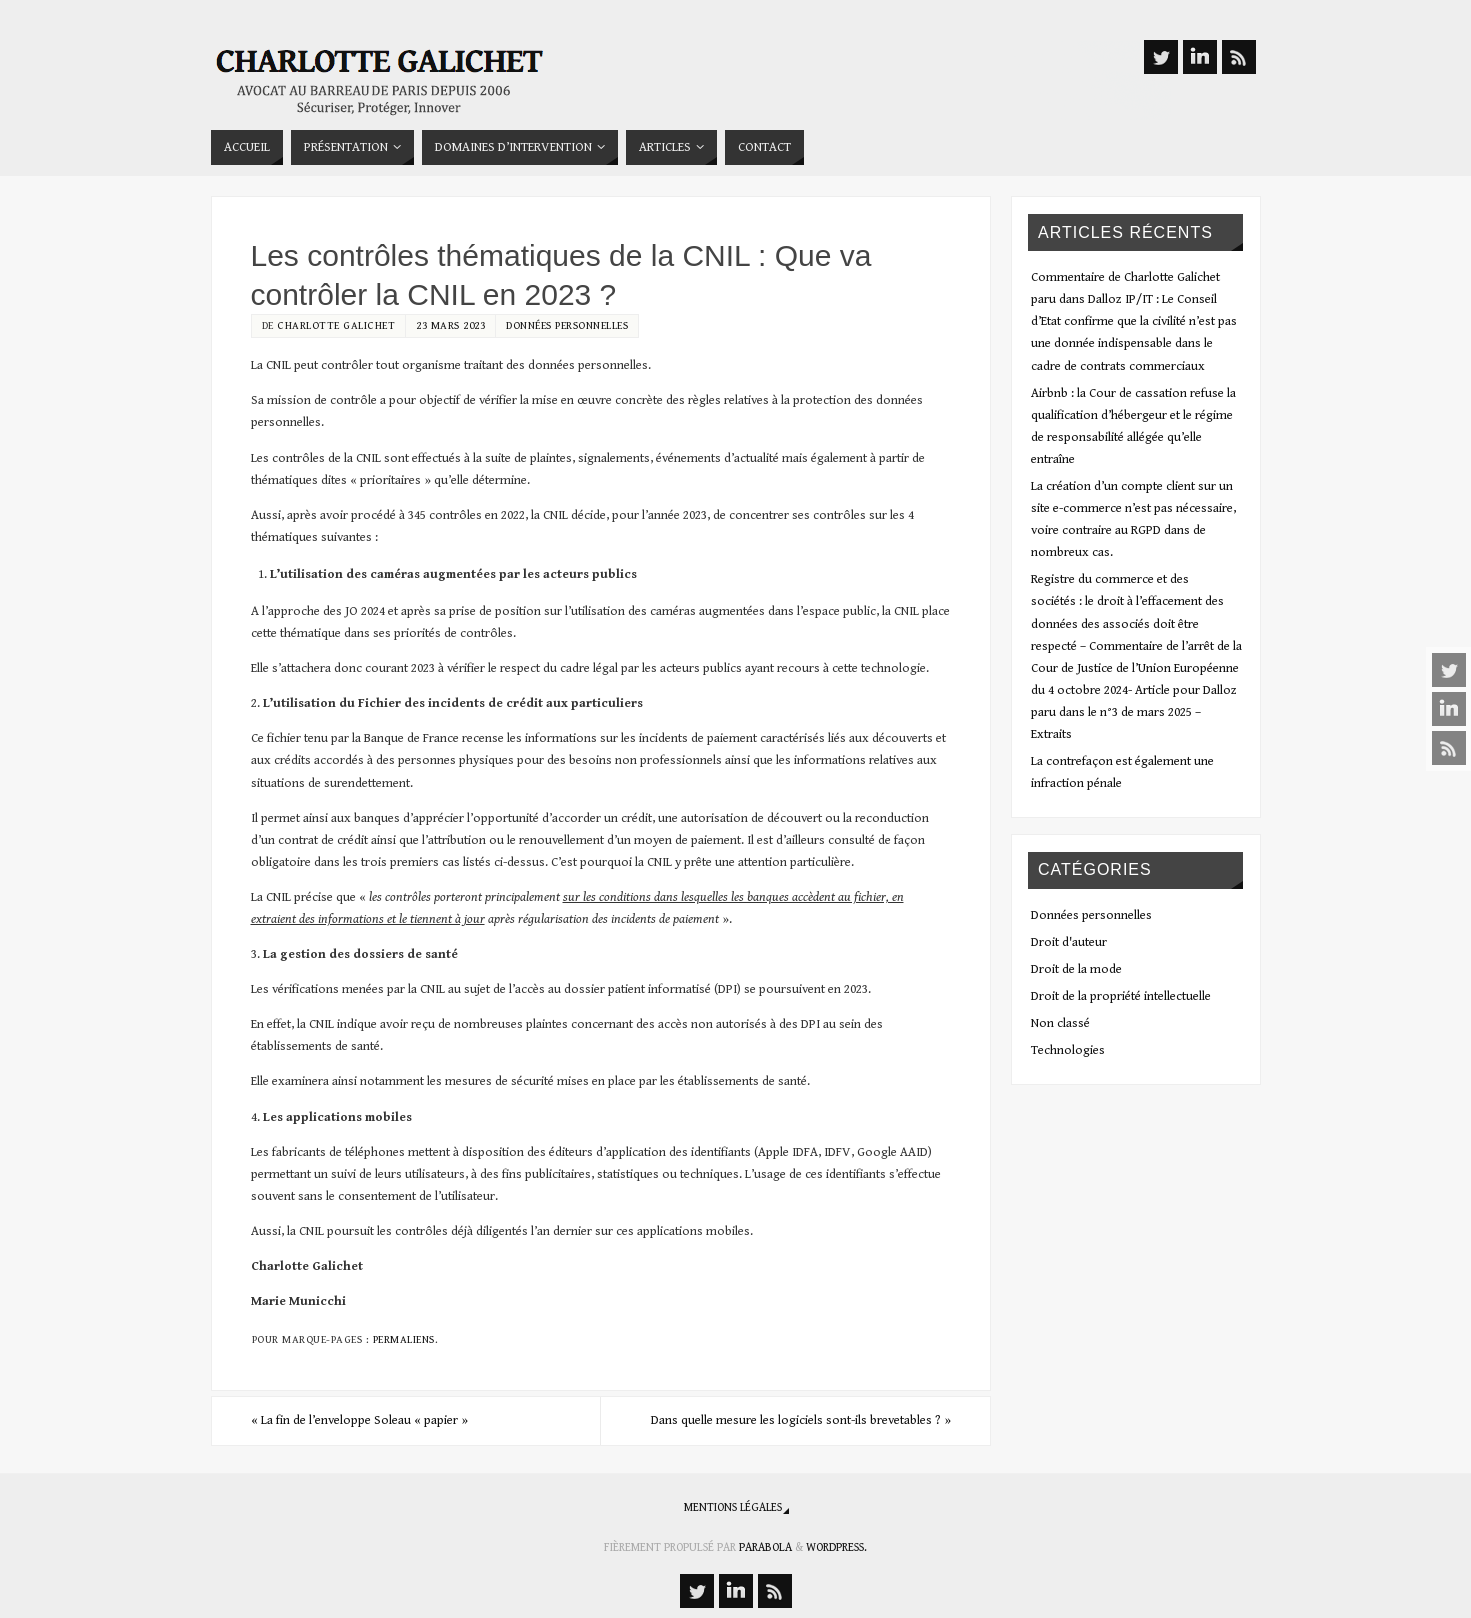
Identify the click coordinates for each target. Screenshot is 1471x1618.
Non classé (1060, 1023)
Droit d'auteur (1069, 942)
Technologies (1068, 1050)
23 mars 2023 (450, 325)
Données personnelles (567, 325)
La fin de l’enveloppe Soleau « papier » (359, 1420)
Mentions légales (733, 1507)
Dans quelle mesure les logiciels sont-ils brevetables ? (801, 1420)
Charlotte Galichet (336, 325)
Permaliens (404, 1339)
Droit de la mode (1076, 969)
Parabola (765, 1547)
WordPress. (836, 1547)
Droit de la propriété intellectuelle (1121, 996)
